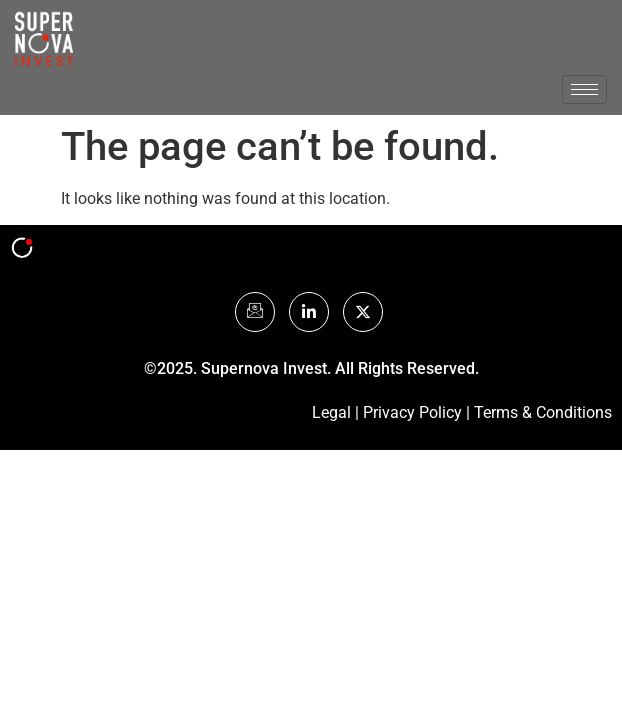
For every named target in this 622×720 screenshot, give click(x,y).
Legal (331, 412)
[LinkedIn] (309, 312)
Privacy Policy (412, 412)
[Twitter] (363, 312)
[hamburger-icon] (584, 89)
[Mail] (255, 312)
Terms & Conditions (543, 412)
